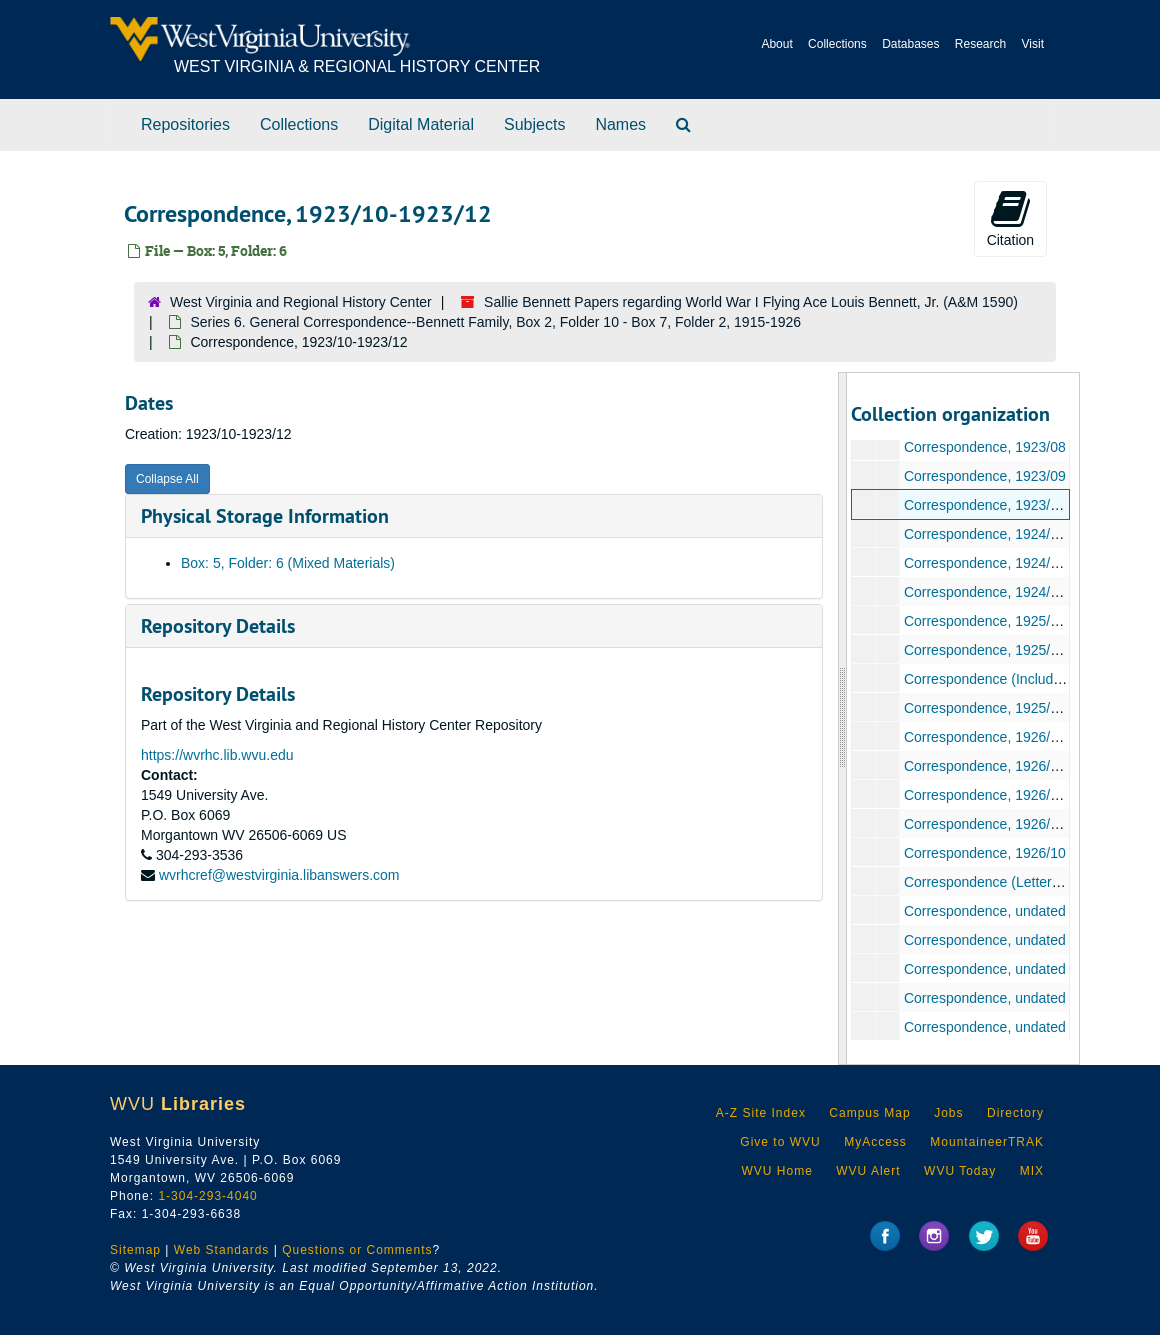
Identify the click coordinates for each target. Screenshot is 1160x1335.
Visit (1033, 44)
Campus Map (869, 1113)
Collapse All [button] (167, 479)
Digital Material (421, 124)
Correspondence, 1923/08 (984, 447)
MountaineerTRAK (987, 1142)
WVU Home (776, 1171)
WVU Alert (868, 1171)
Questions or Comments (357, 1250)
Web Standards (222, 1250)
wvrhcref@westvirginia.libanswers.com (279, 875)
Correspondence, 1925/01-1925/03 (1011, 621)
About (776, 44)
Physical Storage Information (265, 516)
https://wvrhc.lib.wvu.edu (217, 755)
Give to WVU (780, 1142)
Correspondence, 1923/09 (984, 476)
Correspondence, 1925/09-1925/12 (1011, 708)
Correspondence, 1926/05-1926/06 (1011, 795)
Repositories (185, 124)
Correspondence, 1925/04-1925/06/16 (1021, 650)
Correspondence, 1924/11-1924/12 (1011, 592)
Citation (1010, 218)
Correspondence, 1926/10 (984, 853)
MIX (1032, 1171)
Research (980, 44)
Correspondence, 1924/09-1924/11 (1011, 563)
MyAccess (875, 1142)
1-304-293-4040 (207, 1196)
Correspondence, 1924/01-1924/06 (1011, 534)
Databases (910, 44)
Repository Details (218, 626)
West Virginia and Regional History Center (301, 302)
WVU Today (960, 1171)
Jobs (948, 1113)
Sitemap (135, 1250)
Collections (837, 44)
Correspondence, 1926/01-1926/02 (1011, 737)
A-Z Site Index (761, 1113)
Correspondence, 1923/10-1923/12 (1011, 505)
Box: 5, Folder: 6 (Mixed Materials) (288, 563)
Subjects (534, 124)
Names (620, 124)
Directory (1015, 1113)
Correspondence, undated (984, 911)
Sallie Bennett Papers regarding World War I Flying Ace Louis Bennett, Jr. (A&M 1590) (751, 302)
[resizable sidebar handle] (843, 718)
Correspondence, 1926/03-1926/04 (1011, 766)
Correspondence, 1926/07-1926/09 (1011, 824)
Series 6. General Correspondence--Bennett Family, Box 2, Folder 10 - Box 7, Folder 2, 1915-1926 (495, 322)
